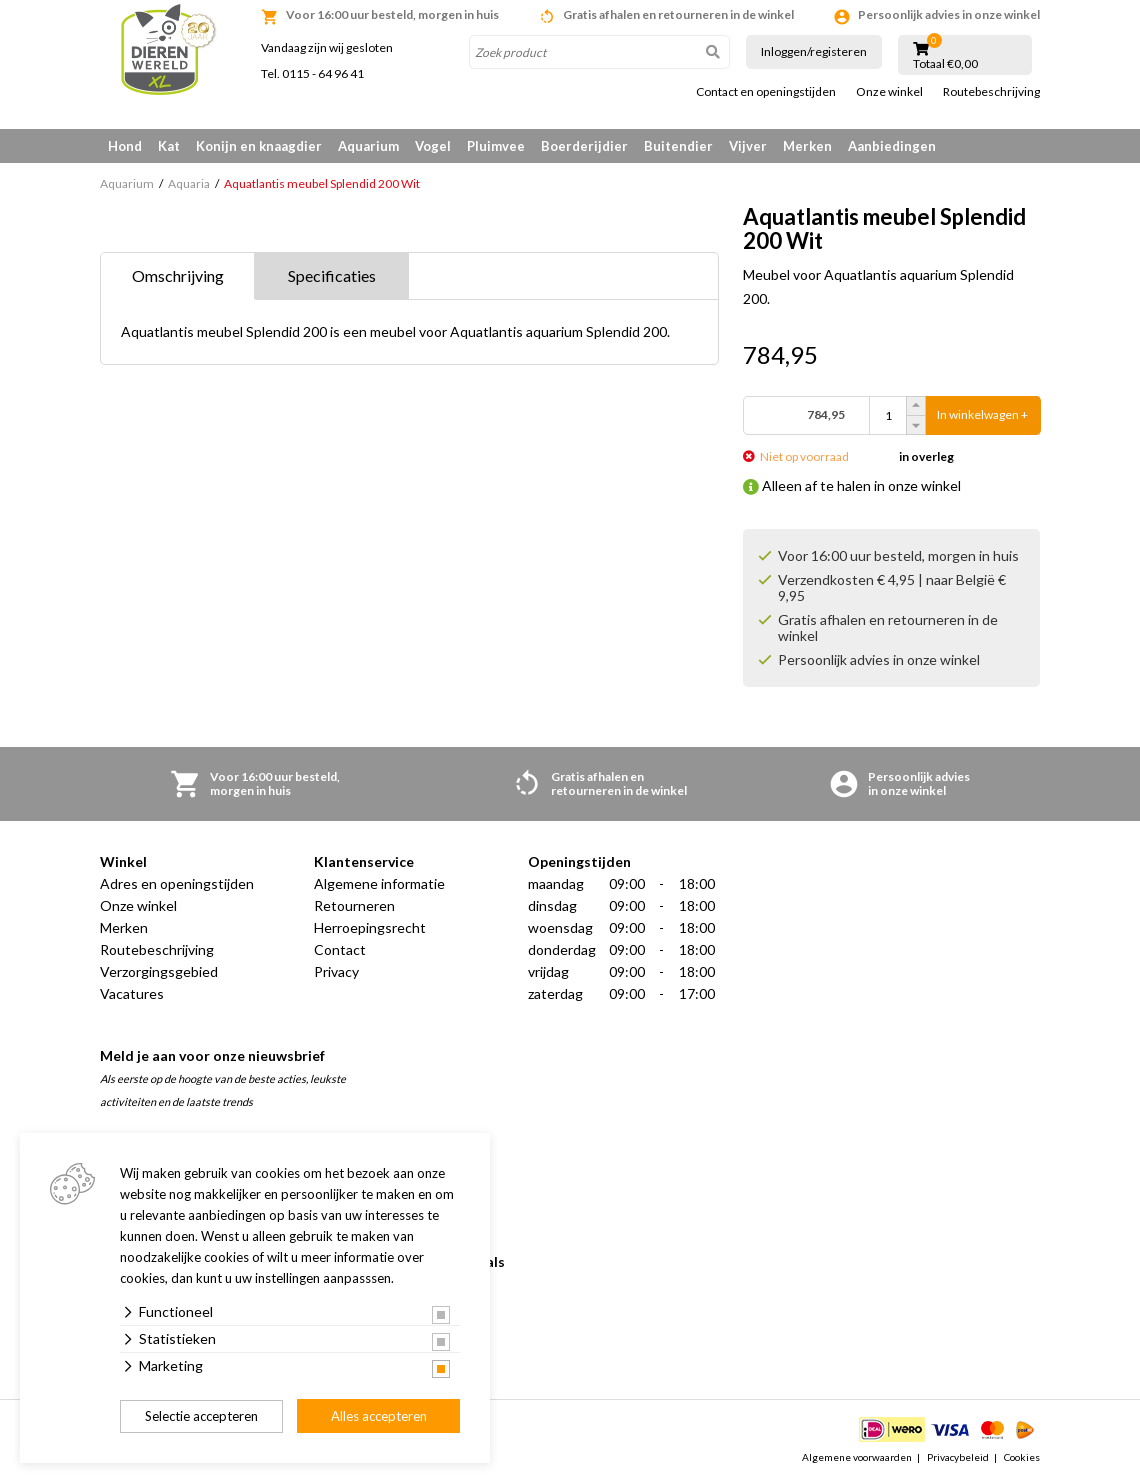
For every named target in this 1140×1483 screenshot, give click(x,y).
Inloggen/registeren (814, 51)
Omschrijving (178, 275)
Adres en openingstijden (177, 883)
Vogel (433, 146)
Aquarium (368, 146)
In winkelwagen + (982, 415)
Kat (169, 146)
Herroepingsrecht (370, 927)
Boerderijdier (584, 146)
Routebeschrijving (991, 92)
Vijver (748, 146)
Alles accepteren (379, 1416)
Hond (125, 146)
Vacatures (132, 993)
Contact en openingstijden (766, 92)
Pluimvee (496, 146)
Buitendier (678, 146)
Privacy (336, 971)
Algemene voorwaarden (857, 1457)
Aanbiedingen (892, 146)
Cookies (1022, 1457)
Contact (340, 949)
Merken (807, 146)
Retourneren (354, 905)
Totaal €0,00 (945, 64)
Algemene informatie (379, 883)
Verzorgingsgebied (159, 971)
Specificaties (332, 275)
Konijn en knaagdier (259, 146)
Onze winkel (889, 92)
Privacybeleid (958, 1457)
